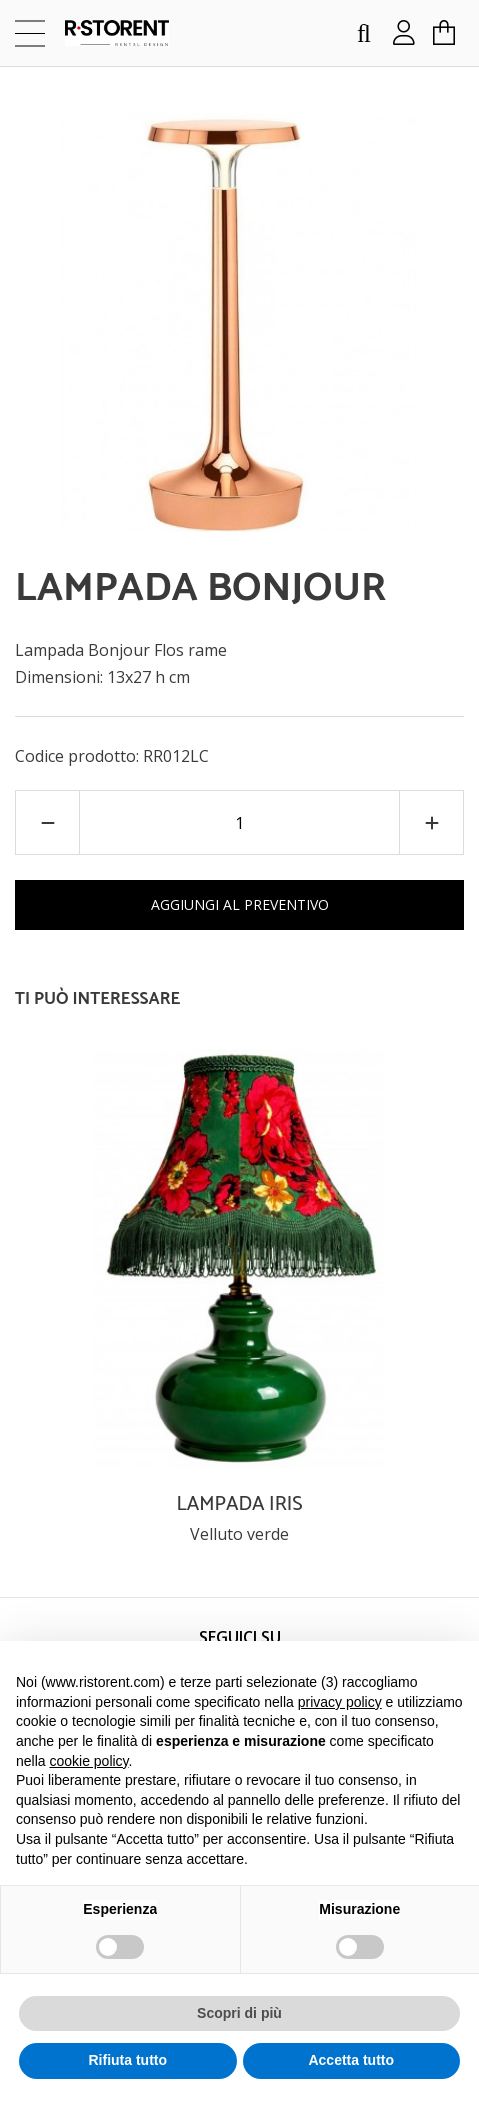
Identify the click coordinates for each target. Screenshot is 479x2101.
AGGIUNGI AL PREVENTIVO (240, 904)
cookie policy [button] (88, 1761)
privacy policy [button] (340, 1702)
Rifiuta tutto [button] (127, 2060)
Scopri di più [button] (239, 2013)
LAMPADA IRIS (239, 1504)
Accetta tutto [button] (351, 2060)
